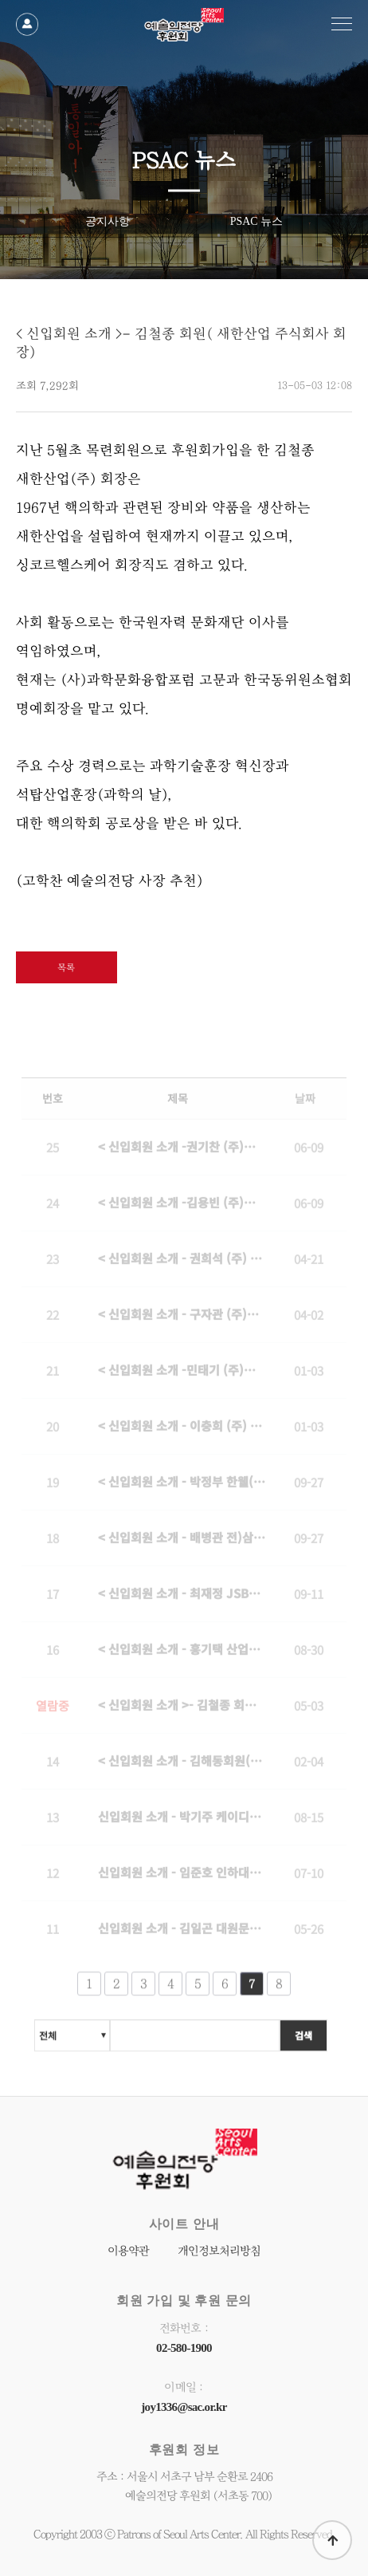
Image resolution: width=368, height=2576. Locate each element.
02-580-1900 (184, 2348)
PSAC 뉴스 (257, 221)
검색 (303, 2039)
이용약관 (128, 2251)
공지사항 (107, 221)
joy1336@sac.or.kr (183, 2407)
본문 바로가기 (0, 0)
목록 (66, 967)
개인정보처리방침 (219, 2251)
